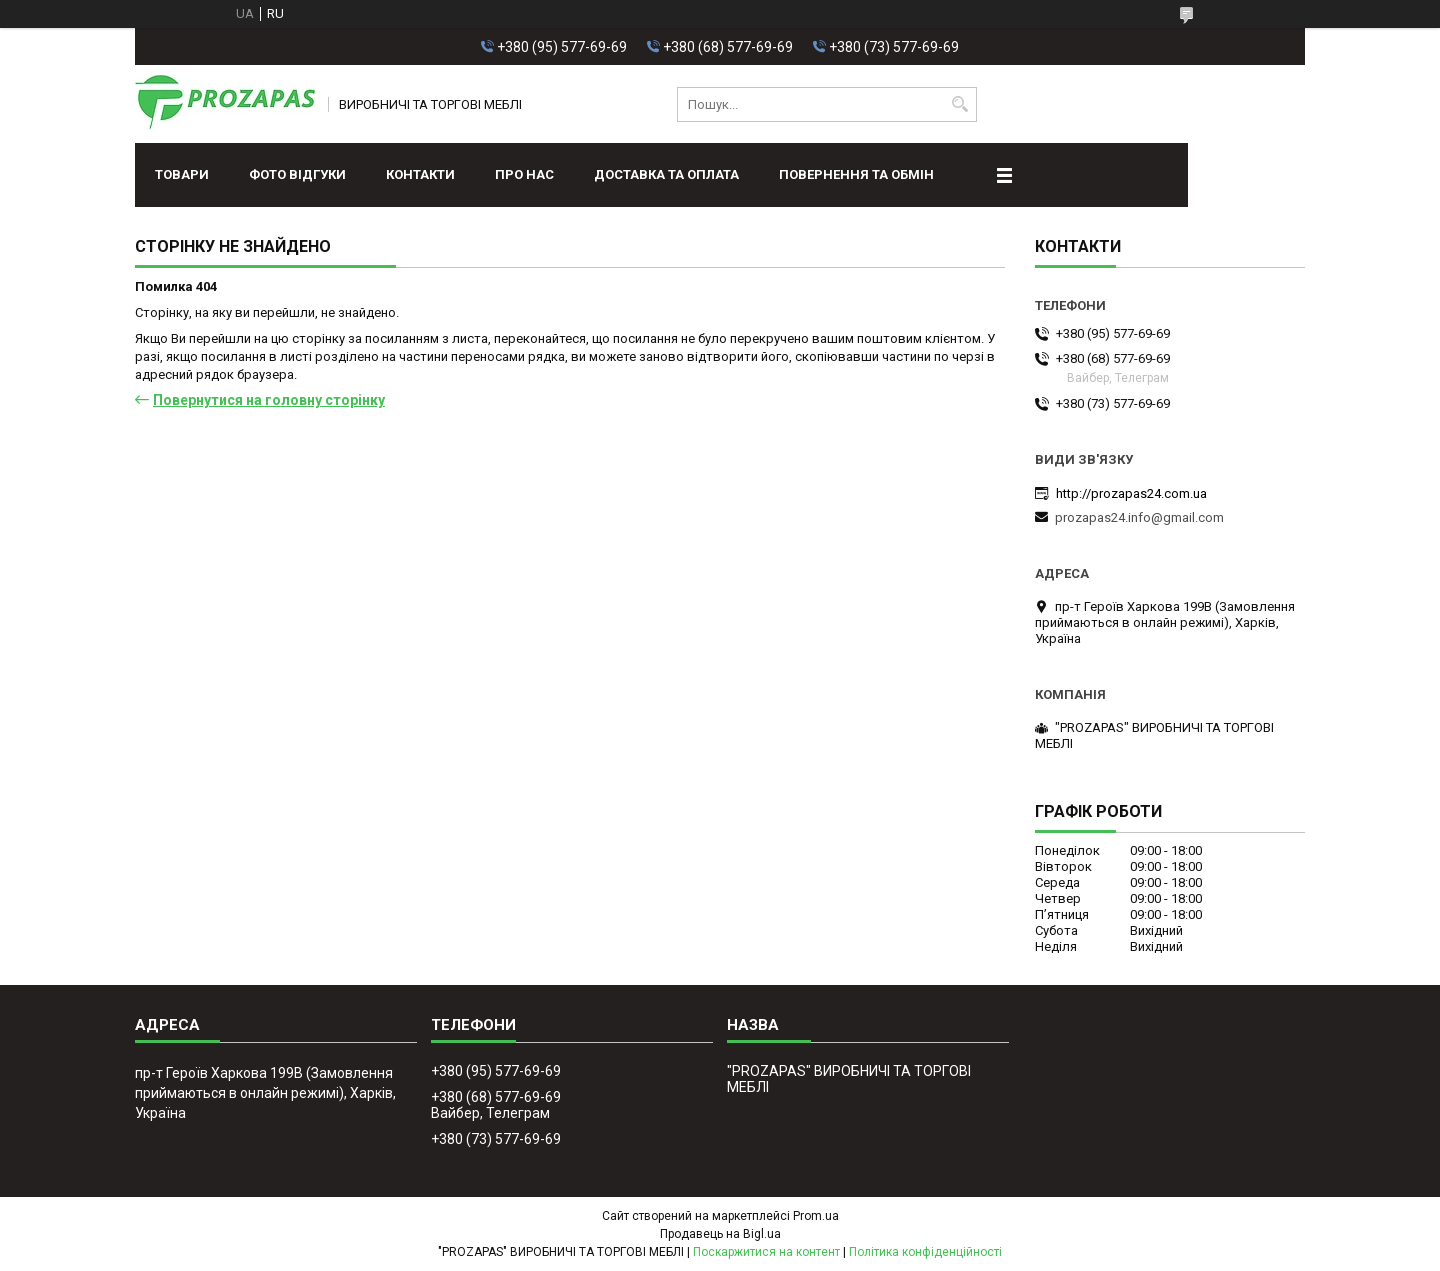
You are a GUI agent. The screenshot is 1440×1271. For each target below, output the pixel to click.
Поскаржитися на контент (766, 1252)
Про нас (524, 174)
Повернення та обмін (856, 174)
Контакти (420, 174)
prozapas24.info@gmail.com (1139, 517)
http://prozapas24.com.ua (1131, 493)
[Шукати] (959, 104)
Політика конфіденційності (925, 1252)
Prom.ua (816, 1216)
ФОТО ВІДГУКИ (297, 174)
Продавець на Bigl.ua (720, 1234)
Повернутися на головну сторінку (269, 400)
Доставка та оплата (666, 174)
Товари (182, 174)
